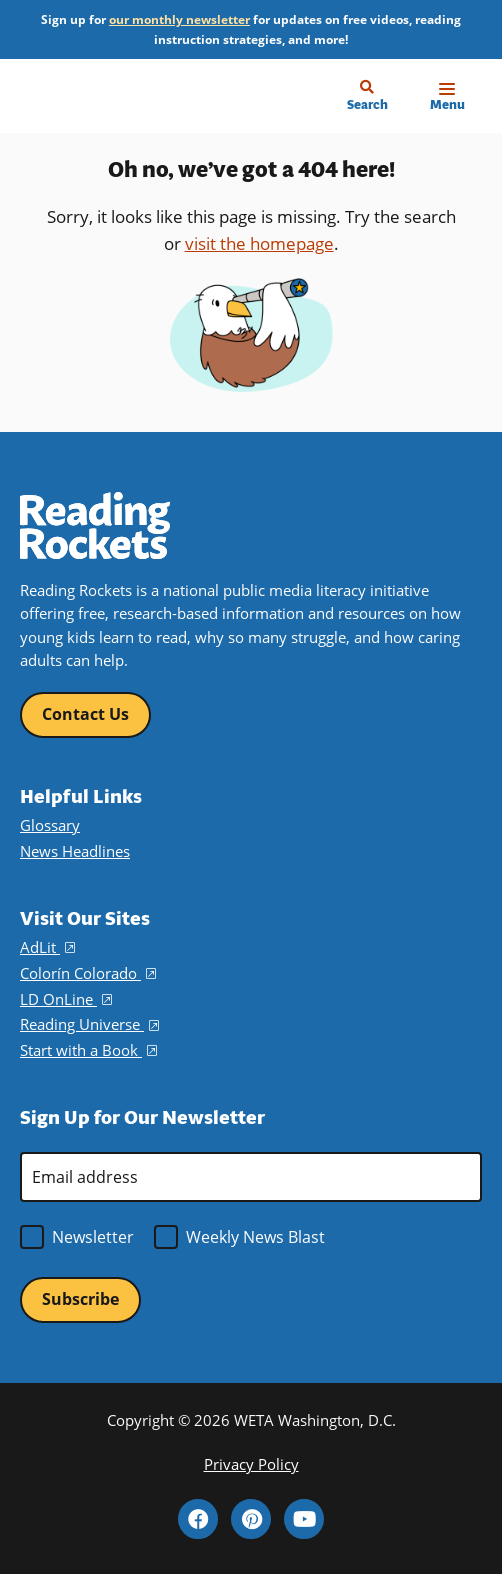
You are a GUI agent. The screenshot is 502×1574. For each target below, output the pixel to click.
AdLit (47, 947)
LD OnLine (66, 999)
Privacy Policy (251, 1464)
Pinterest (251, 1519)
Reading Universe (89, 1024)
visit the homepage (259, 243)
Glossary (50, 825)
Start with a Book (88, 1050)
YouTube (304, 1519)
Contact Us (85, 714)
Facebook (198, 1519)
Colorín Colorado (88, 973)
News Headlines (75, 851)
